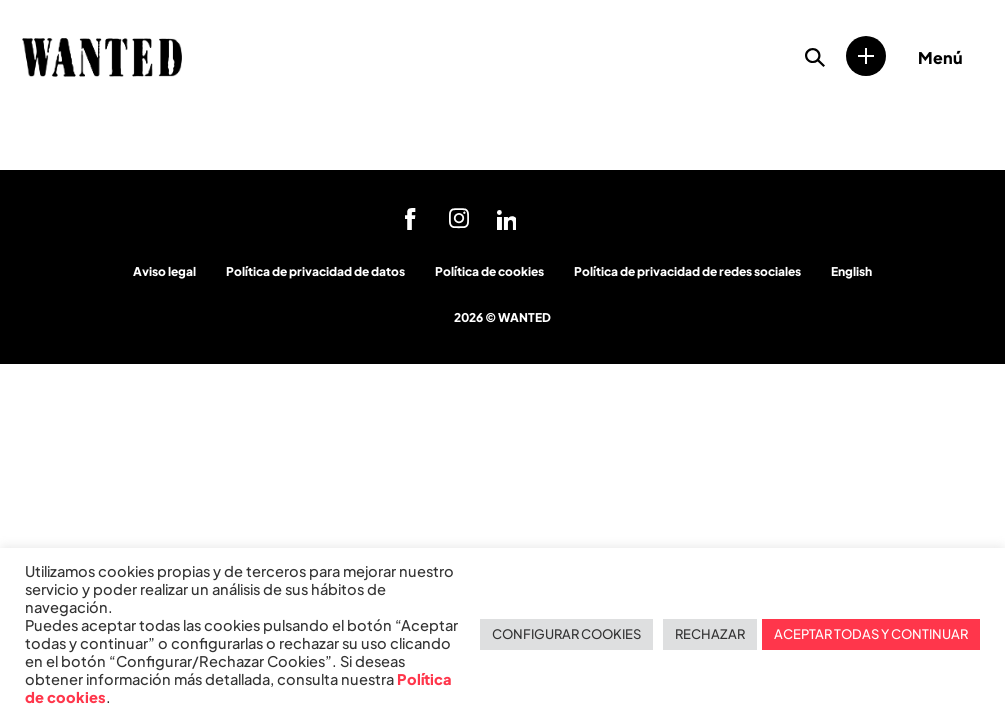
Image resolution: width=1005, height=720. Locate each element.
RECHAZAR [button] (710, 634)
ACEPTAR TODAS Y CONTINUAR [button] (871, 634)
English (851, 271)
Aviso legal (164, 271)
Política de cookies (489, 271)
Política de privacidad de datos (315, 271)
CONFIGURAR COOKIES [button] (566, 634)
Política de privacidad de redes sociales (687, 271)
